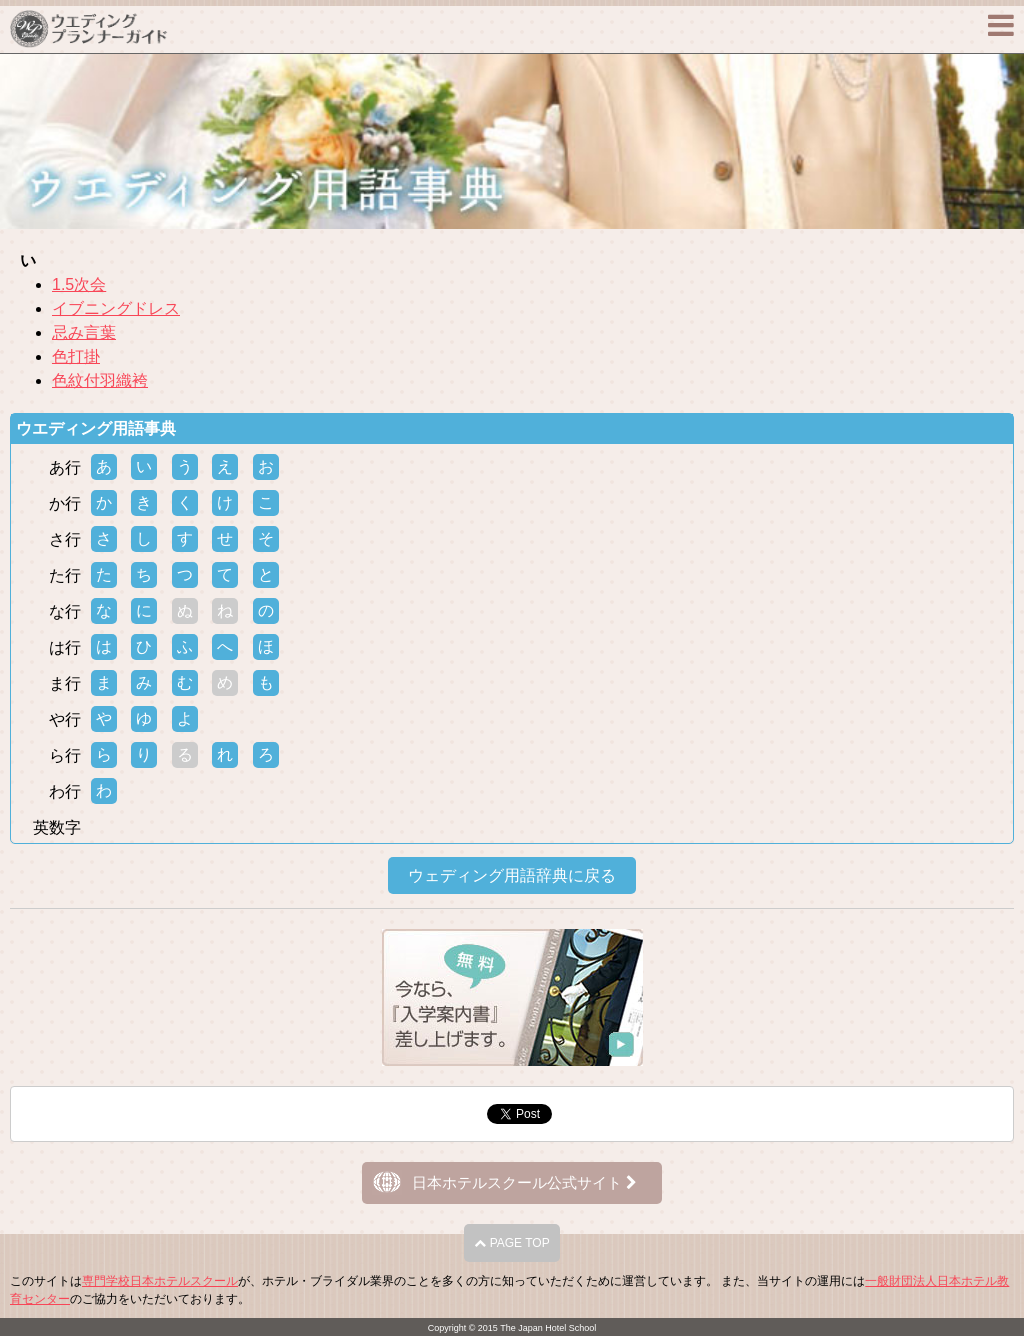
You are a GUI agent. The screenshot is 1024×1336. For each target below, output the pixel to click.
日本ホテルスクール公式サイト (524, 1182)
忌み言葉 (84, 332)
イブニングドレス (116, 308)
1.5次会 (79, 284)
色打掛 (76, 356)
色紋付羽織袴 (100, 380)
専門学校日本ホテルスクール (160, 1281)
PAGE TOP (511, 1243)
